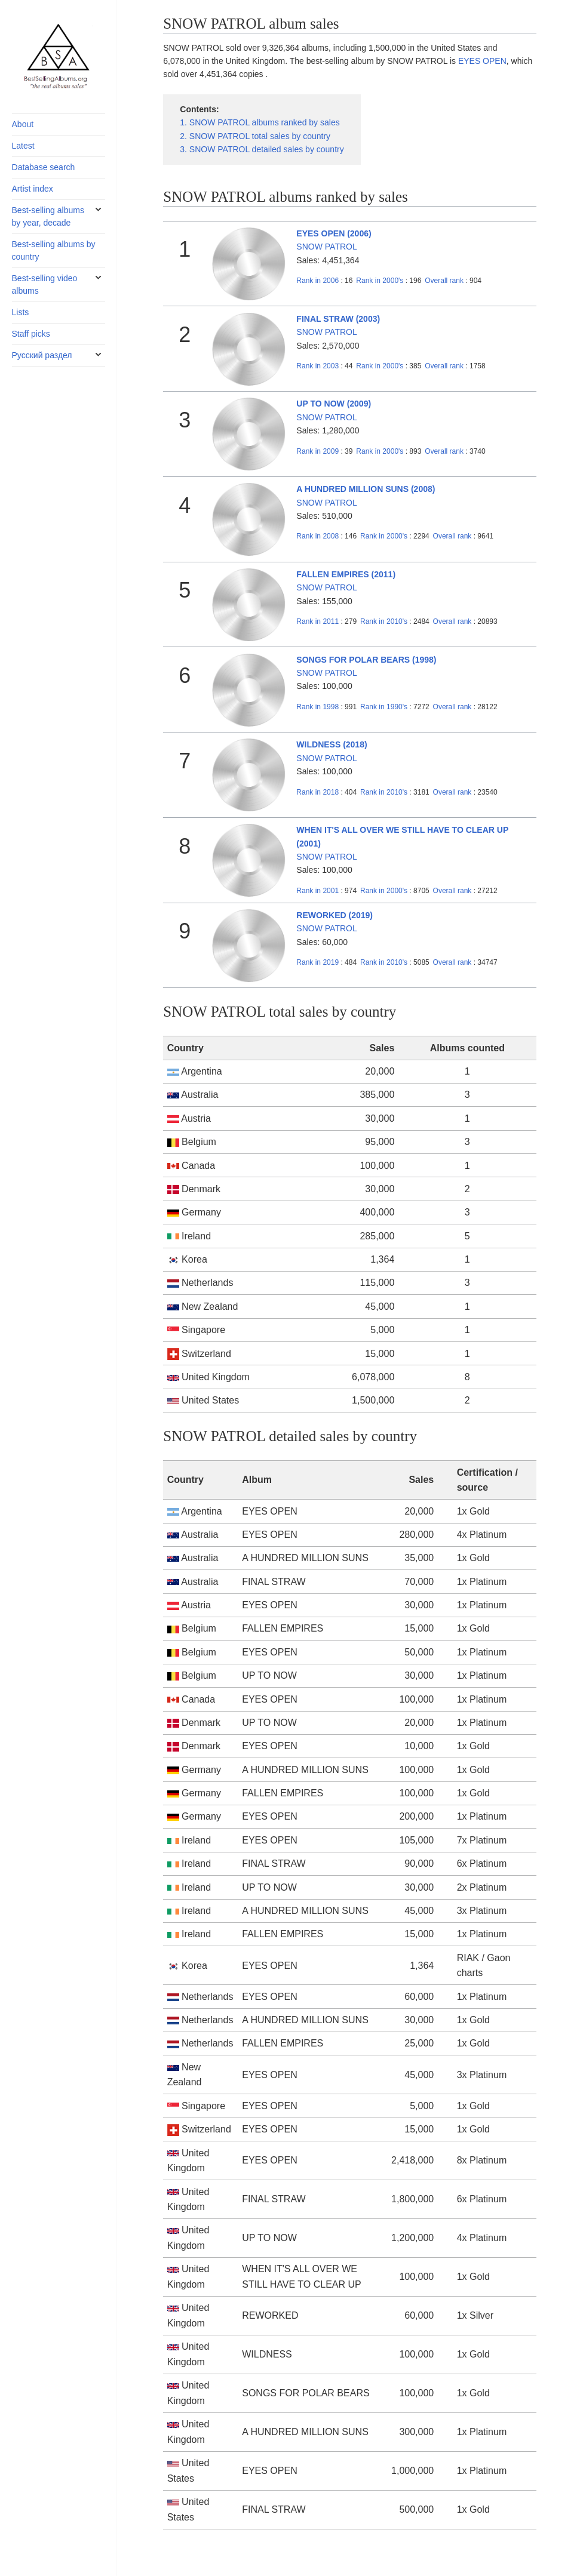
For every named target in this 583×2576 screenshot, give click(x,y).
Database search (43, 167)
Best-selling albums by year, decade (48, 216)
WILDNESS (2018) (331, 744)
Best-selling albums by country (54, 250)
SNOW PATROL (326, 246)
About (23, 124)
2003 (317, 366)
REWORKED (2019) (334, 915)
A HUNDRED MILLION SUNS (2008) (365, 489)
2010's (384, 621)
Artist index (32, 188)
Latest (23, 145)
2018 (317, 792)
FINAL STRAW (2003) (338, 319)
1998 (317, 707)
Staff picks (31, 333)
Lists (20, 312)
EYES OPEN (482, 61)
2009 (317, 451)
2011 (317, 621)
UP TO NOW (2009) (333, 403)
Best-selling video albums (45, 284)
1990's (384, 707)
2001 (317, 891)
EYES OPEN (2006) (333, 233)
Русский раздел (42, 355)
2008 (317, 536)
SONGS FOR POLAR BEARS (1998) (366, 659)
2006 (317, 280)
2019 (317, 962)
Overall (444, 280)
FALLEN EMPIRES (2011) (345, 574)
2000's (380, 280)
